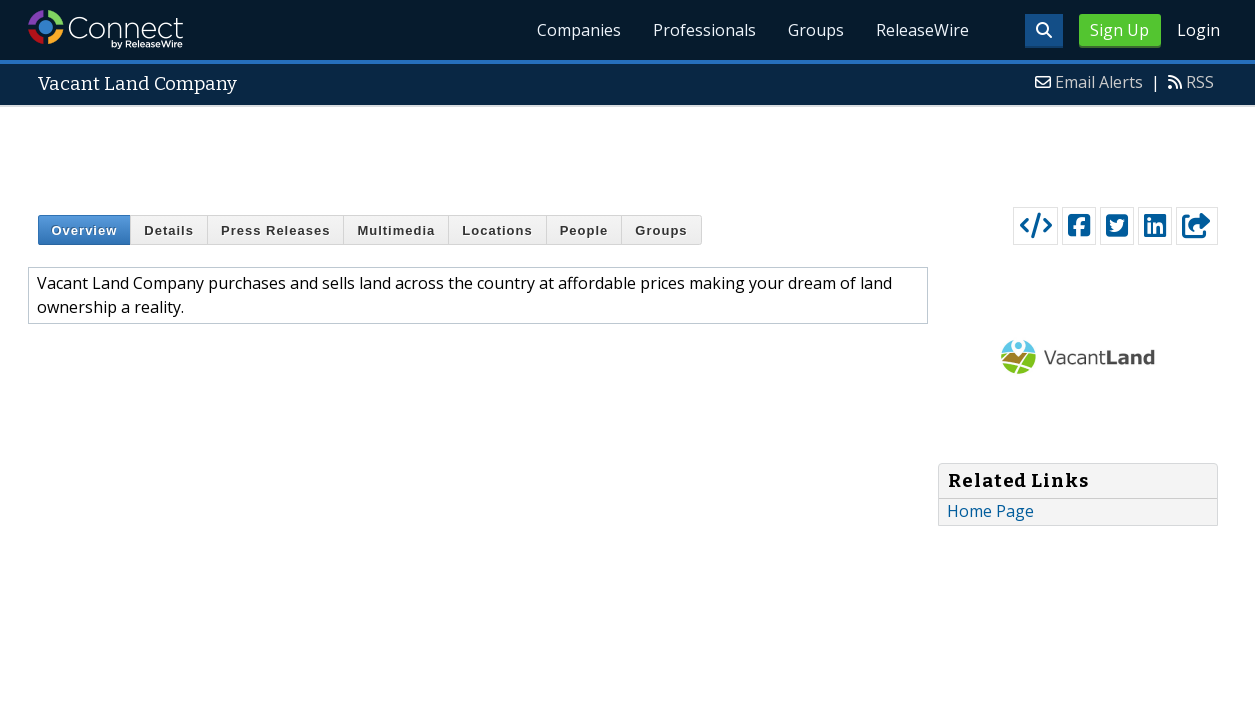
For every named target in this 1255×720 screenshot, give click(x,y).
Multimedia (396, 230)
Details (169, 230)
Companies (579, 30)
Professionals (704, 30)
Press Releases (275, 230)
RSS (1200, 82)
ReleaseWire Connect (105, 29)
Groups (816, 30)
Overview (85, 230)
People (584, 230)
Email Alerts (1099, 82)
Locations (497, 230)
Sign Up (1119, 30)
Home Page (990, 511)
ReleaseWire (922, 30)
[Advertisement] (628, 152)
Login (1198, 30)
